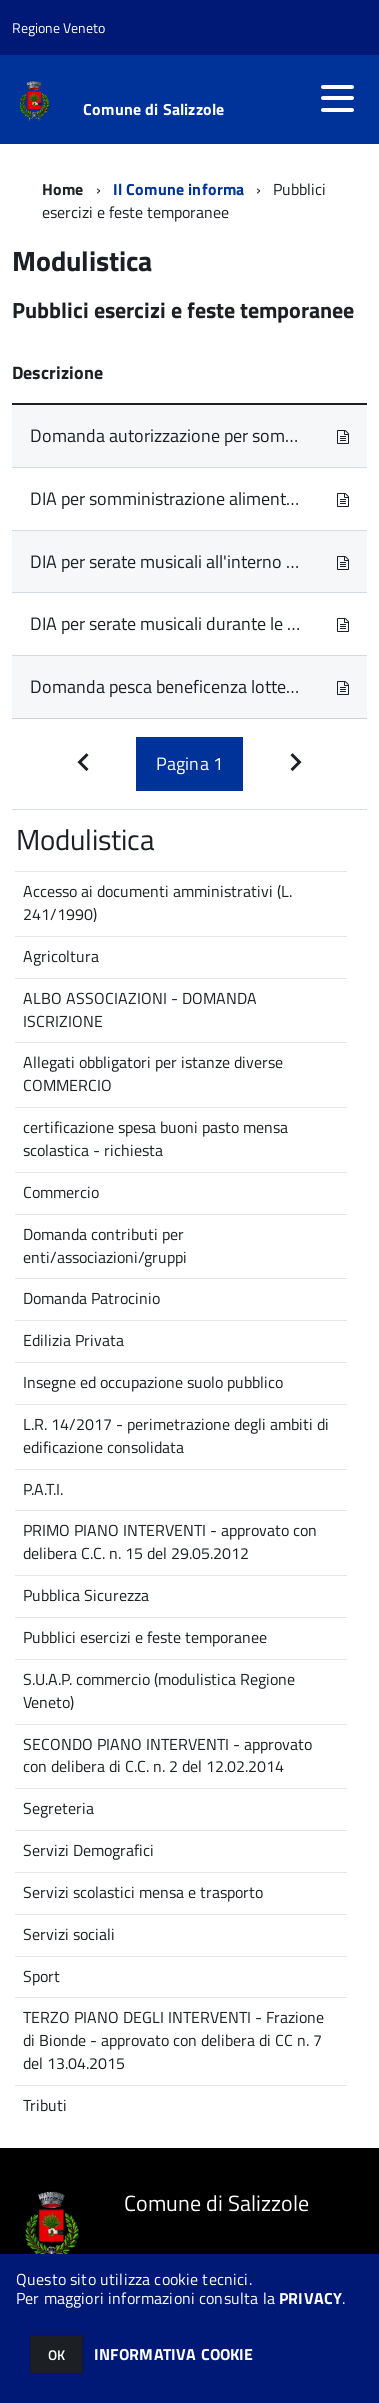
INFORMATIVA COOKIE (174, 2354)
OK (56, 2354)
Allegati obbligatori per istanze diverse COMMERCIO (153, 1073)
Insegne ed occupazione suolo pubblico (153, 1382)
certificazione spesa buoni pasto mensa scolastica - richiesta (155, 1138)
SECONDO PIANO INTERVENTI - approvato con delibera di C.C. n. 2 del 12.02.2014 (167, 1755)
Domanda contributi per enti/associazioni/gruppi (105, 1245)
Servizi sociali (69, 1934)
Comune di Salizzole (153, 109)
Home (63, 189)
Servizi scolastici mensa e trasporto (143, 1892)
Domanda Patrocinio (91, 1298)
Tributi (45, 2105)
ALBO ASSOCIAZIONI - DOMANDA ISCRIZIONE (140, 1009)
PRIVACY (310, 2298)
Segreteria (58, 1808)
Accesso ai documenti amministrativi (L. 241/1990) (157, 902)
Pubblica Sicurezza (86, 1595)
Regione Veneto (58, 27)
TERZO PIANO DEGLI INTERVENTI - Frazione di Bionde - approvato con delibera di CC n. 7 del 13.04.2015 (173, 2040)
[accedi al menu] (337, 98)
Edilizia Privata (73, 1340)
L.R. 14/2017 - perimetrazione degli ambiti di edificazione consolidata (176, 1435)
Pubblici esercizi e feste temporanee (145, 1637)
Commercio (61, 1192)
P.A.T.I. (43, 1489)
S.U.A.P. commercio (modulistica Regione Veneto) (159, 1690)
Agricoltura (61, 956)
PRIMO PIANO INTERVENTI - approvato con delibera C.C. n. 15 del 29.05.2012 (170, 1541)
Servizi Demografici (88, 1850)
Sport (41, 1976)
